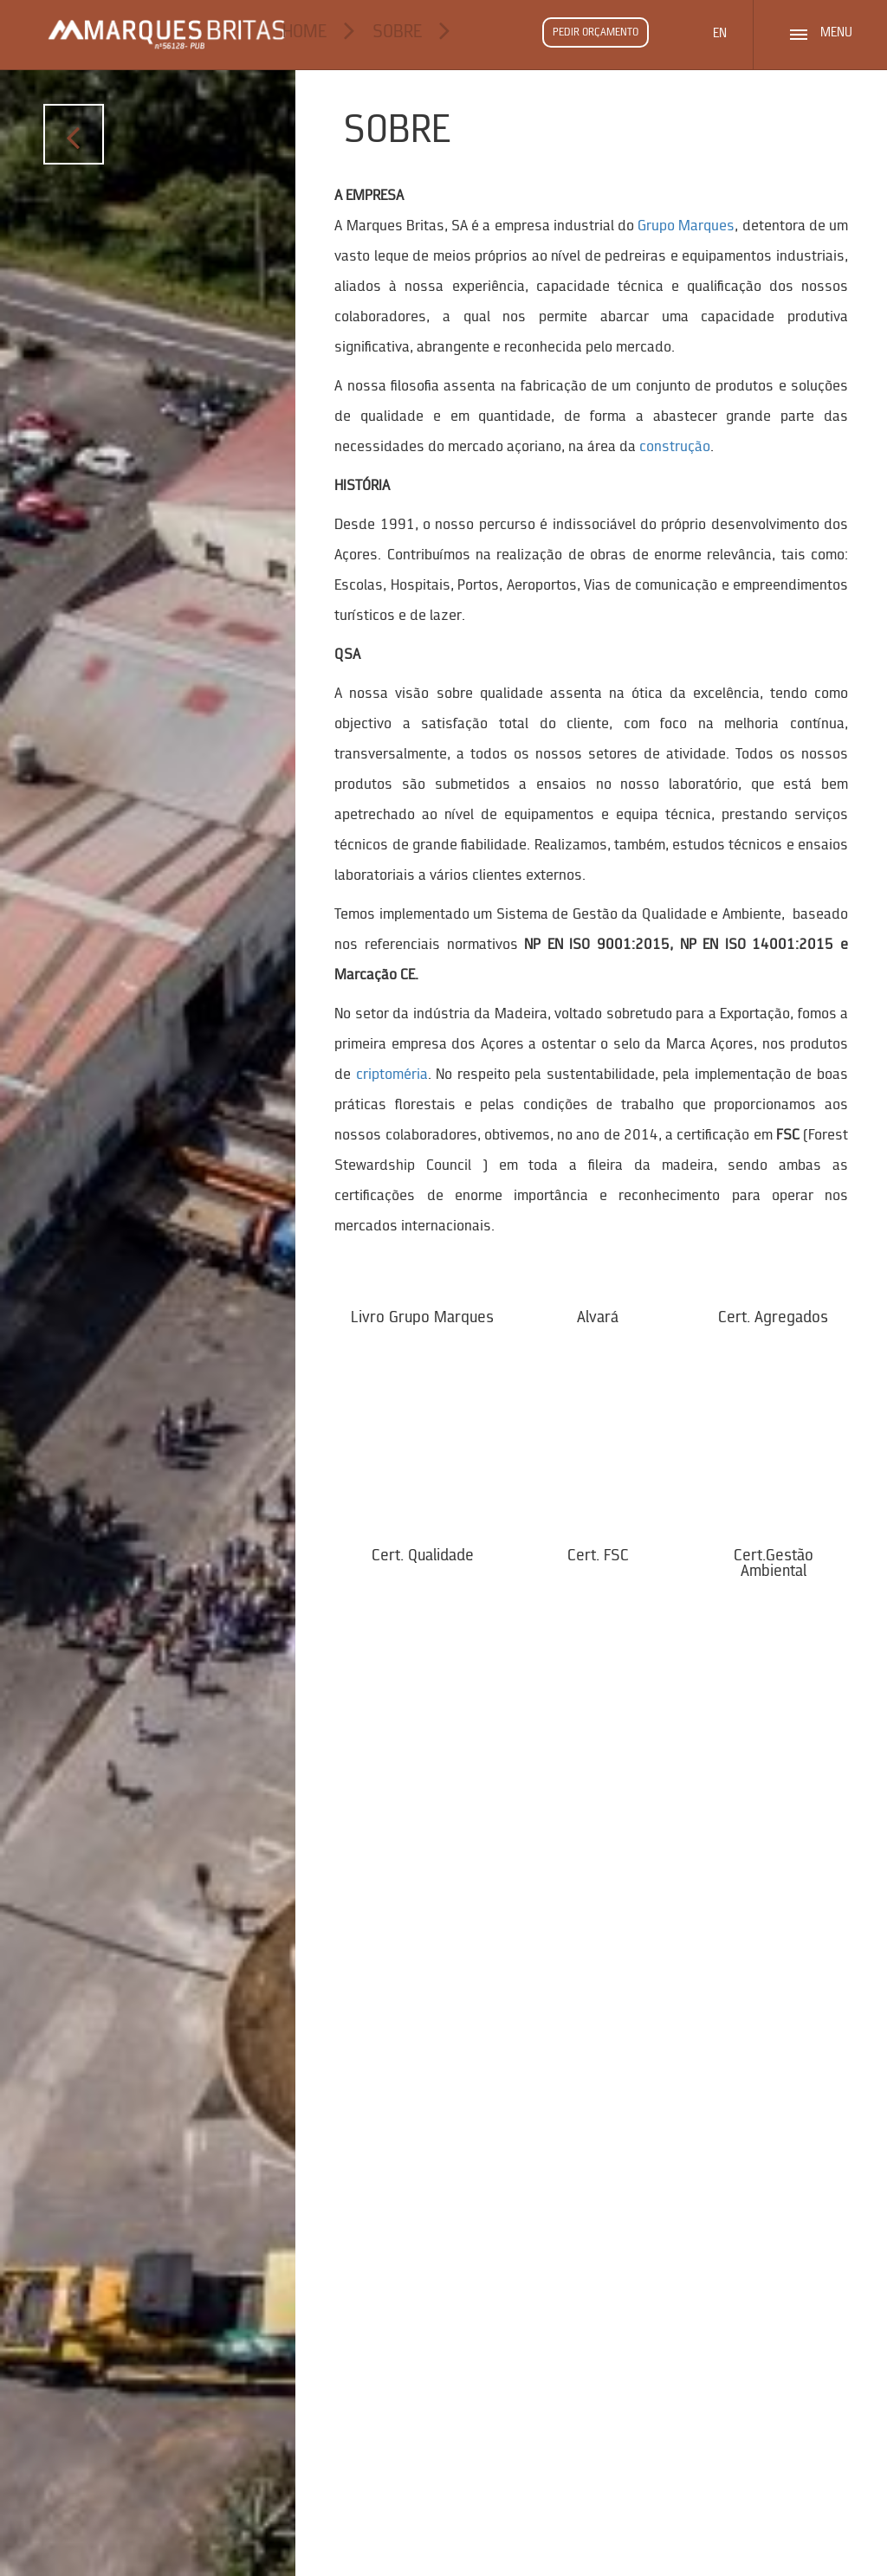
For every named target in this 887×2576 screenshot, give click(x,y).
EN (720, 34)
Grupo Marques (686, 226)
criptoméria (392, 1074)
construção (674, 447)
